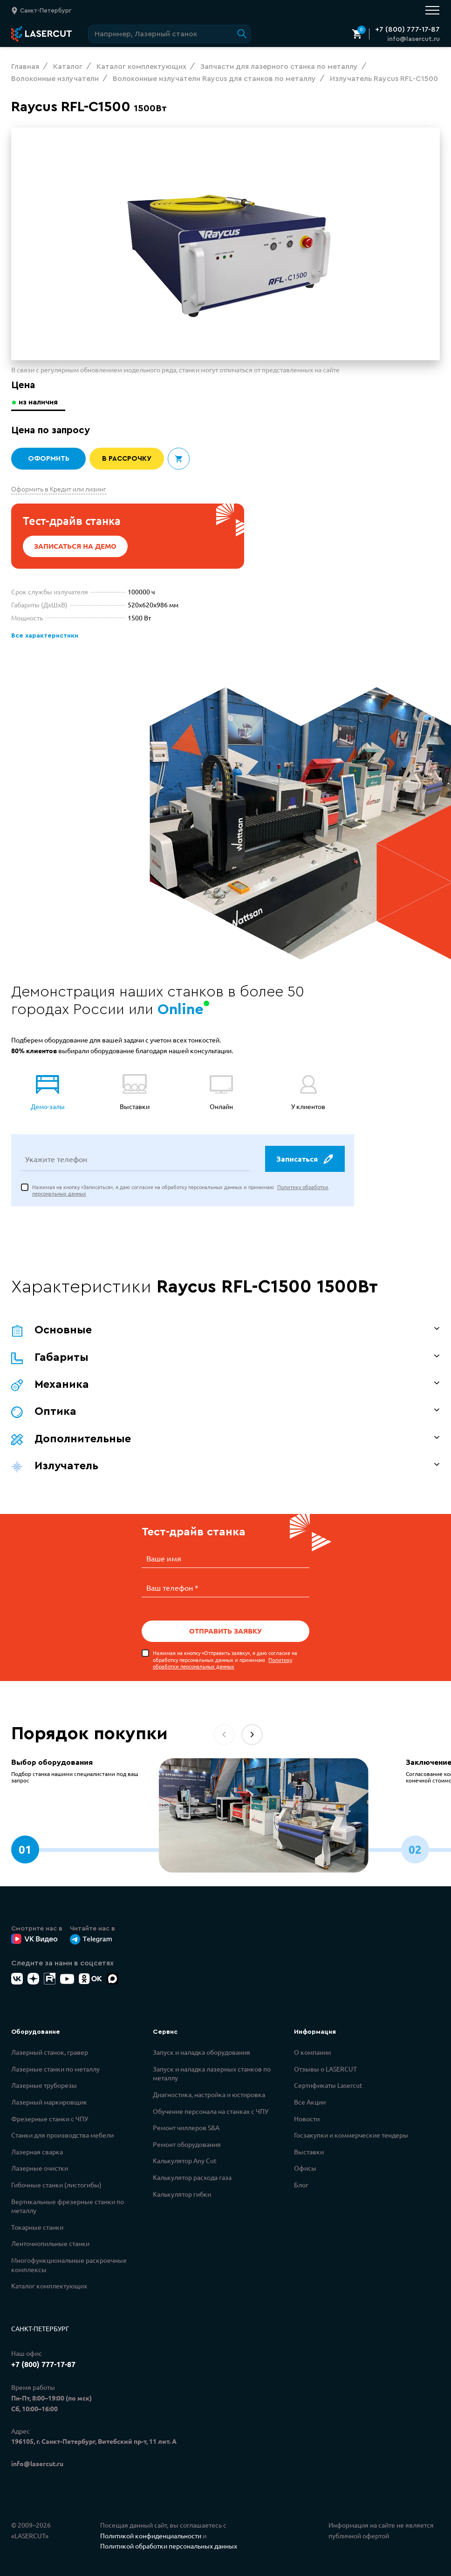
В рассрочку (127, 459)
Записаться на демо (75, 546)
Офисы (305, 2167)
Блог (301, 2184)
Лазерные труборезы (44, 2084)
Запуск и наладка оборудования (201, 2051)
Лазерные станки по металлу (55, 2068)
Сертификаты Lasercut (328, 2084)
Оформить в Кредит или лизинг (58, 488)
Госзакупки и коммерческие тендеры (351, 2134)
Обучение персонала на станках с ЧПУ (210, 2110)
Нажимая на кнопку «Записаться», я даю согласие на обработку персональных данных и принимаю (180, 1191)
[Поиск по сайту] (169, 34)
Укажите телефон (56, 1160)
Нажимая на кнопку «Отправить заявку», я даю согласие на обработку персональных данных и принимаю (225, 1659)
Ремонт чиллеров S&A (186, 2127)
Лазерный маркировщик (49, 2101)
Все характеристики (43, 635)
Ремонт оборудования (187, 2143)
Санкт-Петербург (40, 2328)
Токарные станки (37, 2226)
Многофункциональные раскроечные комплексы (69, 2264)
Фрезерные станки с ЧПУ (49, 2118)
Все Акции (310, 2101)
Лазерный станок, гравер (49, 2051)
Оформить (48, 459)
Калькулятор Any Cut (185, 2160)
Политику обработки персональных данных (222, 1662)
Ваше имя (163, 1559)
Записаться (304, 1159)
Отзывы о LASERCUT (325, 2068)
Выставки (309, 2151)
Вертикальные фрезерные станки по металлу (67, 2205)
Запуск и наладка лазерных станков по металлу (212, 2073)
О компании (312, 2051)
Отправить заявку (225, 1630)
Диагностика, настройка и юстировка (209, 2094)
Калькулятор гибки (182, 2193)
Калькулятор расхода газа (192, 2176)
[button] (252, 1734)
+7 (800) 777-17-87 (407, 29)
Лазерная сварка (37, 2151)
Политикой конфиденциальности (150, 2535)
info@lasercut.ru (413, 39)
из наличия (39, 402)
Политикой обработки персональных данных (168, 2545)
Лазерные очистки (39, 2167)
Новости (307, 2118)
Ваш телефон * (172, 1587)
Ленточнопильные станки (50, 2243)
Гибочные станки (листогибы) (56, 2184)
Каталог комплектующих (49, 2285)
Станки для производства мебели (62, 2134)
